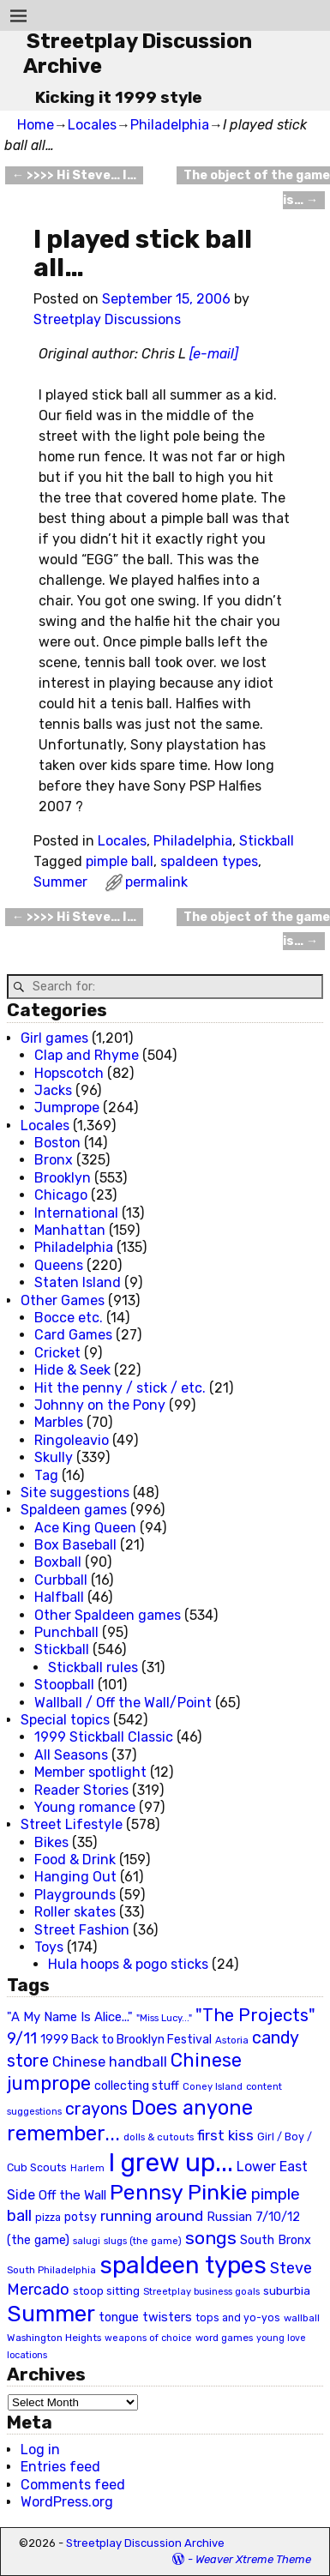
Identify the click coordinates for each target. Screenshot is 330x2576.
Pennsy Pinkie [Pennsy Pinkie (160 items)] (179, 2192)
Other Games (63, 1300)
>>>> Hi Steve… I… (74, 175)
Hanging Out (75, 1877)
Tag (46, 1475)
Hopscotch (69, 1073)
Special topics (65, 1720)
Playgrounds (75, 1895)
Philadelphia (169, 125)
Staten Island (77, 1282)
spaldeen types (209, 861)
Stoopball (64, 1684)
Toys (48, 1947)
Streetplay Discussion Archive (145, 2543)
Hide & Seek (72, 1370)
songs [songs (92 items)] (211, 2237)
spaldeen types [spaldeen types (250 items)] (183, 2265)
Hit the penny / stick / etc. (120, 1388)
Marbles (58, 1422)
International (76, 1213)
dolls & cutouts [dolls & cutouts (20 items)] (158, 2137)
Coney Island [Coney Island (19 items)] (213, 2086)
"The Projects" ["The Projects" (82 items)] (255, 2015)
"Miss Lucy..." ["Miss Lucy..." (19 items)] (164, 2018)
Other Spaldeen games (107, 1615)
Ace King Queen (85, 1528)
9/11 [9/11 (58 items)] (22, 2038)
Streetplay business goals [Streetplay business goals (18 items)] (201, 2291)
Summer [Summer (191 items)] (51, 2313)
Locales (92, 125)
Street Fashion (81, 1930)
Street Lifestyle (72, 1824)
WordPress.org (67, 2502)
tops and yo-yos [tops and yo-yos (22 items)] (237, 2318)
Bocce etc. (68, 1317)
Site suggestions (75, 1492)
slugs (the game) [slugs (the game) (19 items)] (143, 2241)
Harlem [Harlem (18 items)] (87, 2168)
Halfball (59, 1597)
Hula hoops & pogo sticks (128, 1964)
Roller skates (75, 1912)
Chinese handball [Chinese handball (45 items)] (109, 2061)
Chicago (60, 1195)
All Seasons (71, 1755)
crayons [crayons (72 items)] (96, 2109)
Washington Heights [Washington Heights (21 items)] (54, 2338)
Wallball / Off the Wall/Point (123, 1702)
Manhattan (69, 1230)
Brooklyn (62, 1178)
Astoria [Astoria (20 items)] (232, 2040)
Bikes (51, 1842)
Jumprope (66, 1107)
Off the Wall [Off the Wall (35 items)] (72, 2195)
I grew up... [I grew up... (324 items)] (170, 2162)
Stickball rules (93, 1667)
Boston (57, 1143)
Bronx (53, 1160)
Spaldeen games (74, 1510)
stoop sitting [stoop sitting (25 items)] (106, 2290)
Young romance (84, 1807)
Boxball (57, 1562)
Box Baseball (75, 1545)
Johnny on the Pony (99, 1405)
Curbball (60, 1580)
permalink (156, 882)
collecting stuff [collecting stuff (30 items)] (136, 2086)
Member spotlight (90, 1772)
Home (35, 125)
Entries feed (60, 2467)
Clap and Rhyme (86, 1055)
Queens (58, 1265)
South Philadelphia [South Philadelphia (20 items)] (51, 2270)
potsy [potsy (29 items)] (80, 2217)
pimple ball (119, 861)
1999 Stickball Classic (103, 1737)
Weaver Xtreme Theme (253, 2559)
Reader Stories (81, 1790)
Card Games (73, 1335)
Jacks (53, 1090)
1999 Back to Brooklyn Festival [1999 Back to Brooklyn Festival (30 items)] (126, 2039)
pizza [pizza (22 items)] (48, 2218)
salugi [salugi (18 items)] (86, 2241)
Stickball (266, 841)
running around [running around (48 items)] (151, 2215)
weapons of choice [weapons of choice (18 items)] (148, 2338)
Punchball (66, 1632)
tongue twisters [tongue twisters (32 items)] (145, 2317)
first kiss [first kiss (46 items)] (225, 2135)
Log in (40, 2449)
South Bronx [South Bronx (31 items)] (275, 2240)
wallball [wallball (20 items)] (302, 2318)
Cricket (57, 1353)
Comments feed (73, 2485)
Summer (60, 882)
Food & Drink (75, 1859)
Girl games (54, 1038)
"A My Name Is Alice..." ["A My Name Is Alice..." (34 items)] (70, 2017)
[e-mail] (213, 354)
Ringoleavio (71, 1440)
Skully (53, 1457)
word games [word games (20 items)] (224, 2338)
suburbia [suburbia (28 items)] (286, 2290)
